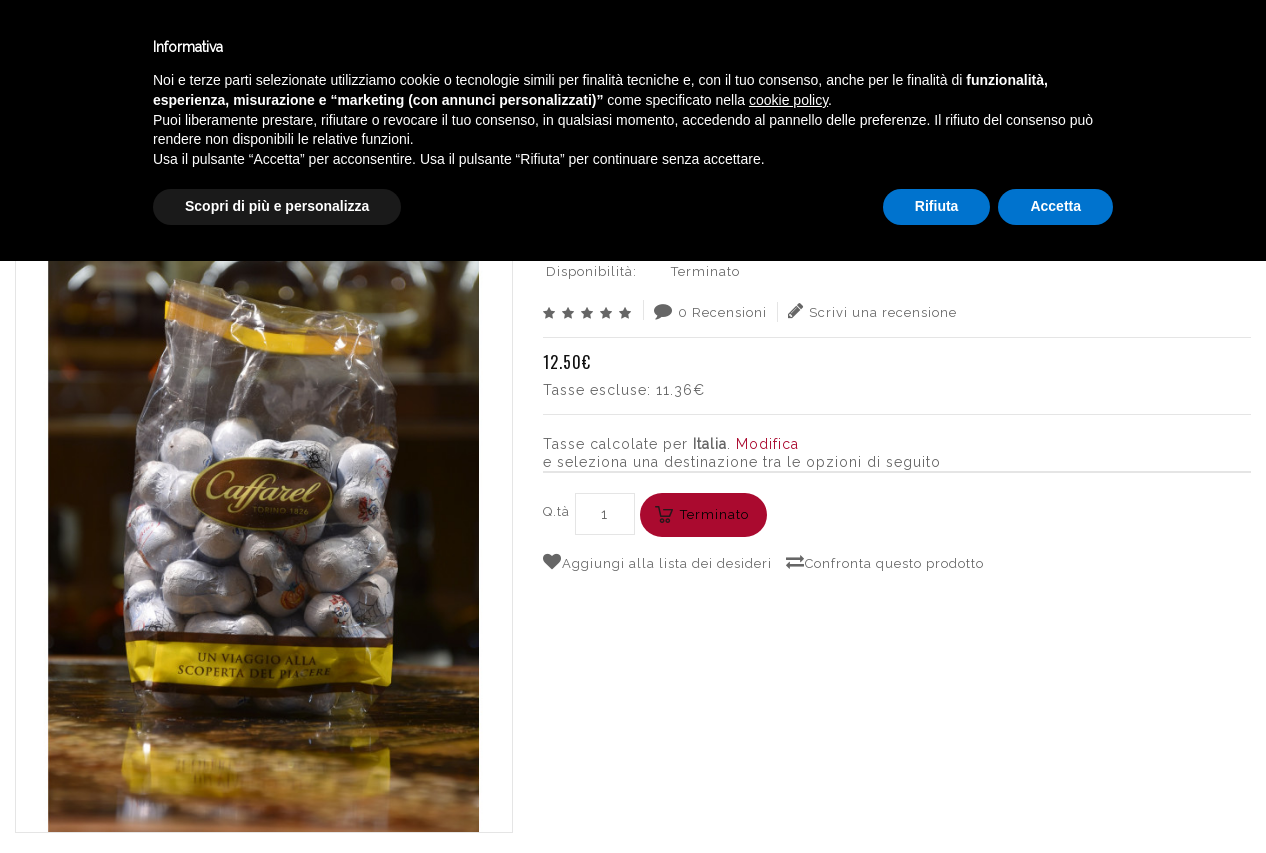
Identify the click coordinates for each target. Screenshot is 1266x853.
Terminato (714, 514)
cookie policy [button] (788, 692)
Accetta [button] (1055, 798)
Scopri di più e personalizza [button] (277, 798)
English (1056, 67)
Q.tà (556, 511)
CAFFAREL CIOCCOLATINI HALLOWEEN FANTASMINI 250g (1038, 125)
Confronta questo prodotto (885, 562)
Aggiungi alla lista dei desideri (657, 562)
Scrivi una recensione (872, 311)
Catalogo (492, 48)
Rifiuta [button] (937, 798)
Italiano (1055, 43)
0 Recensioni (710, 311)
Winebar (373, 48)
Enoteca (259, 48)
